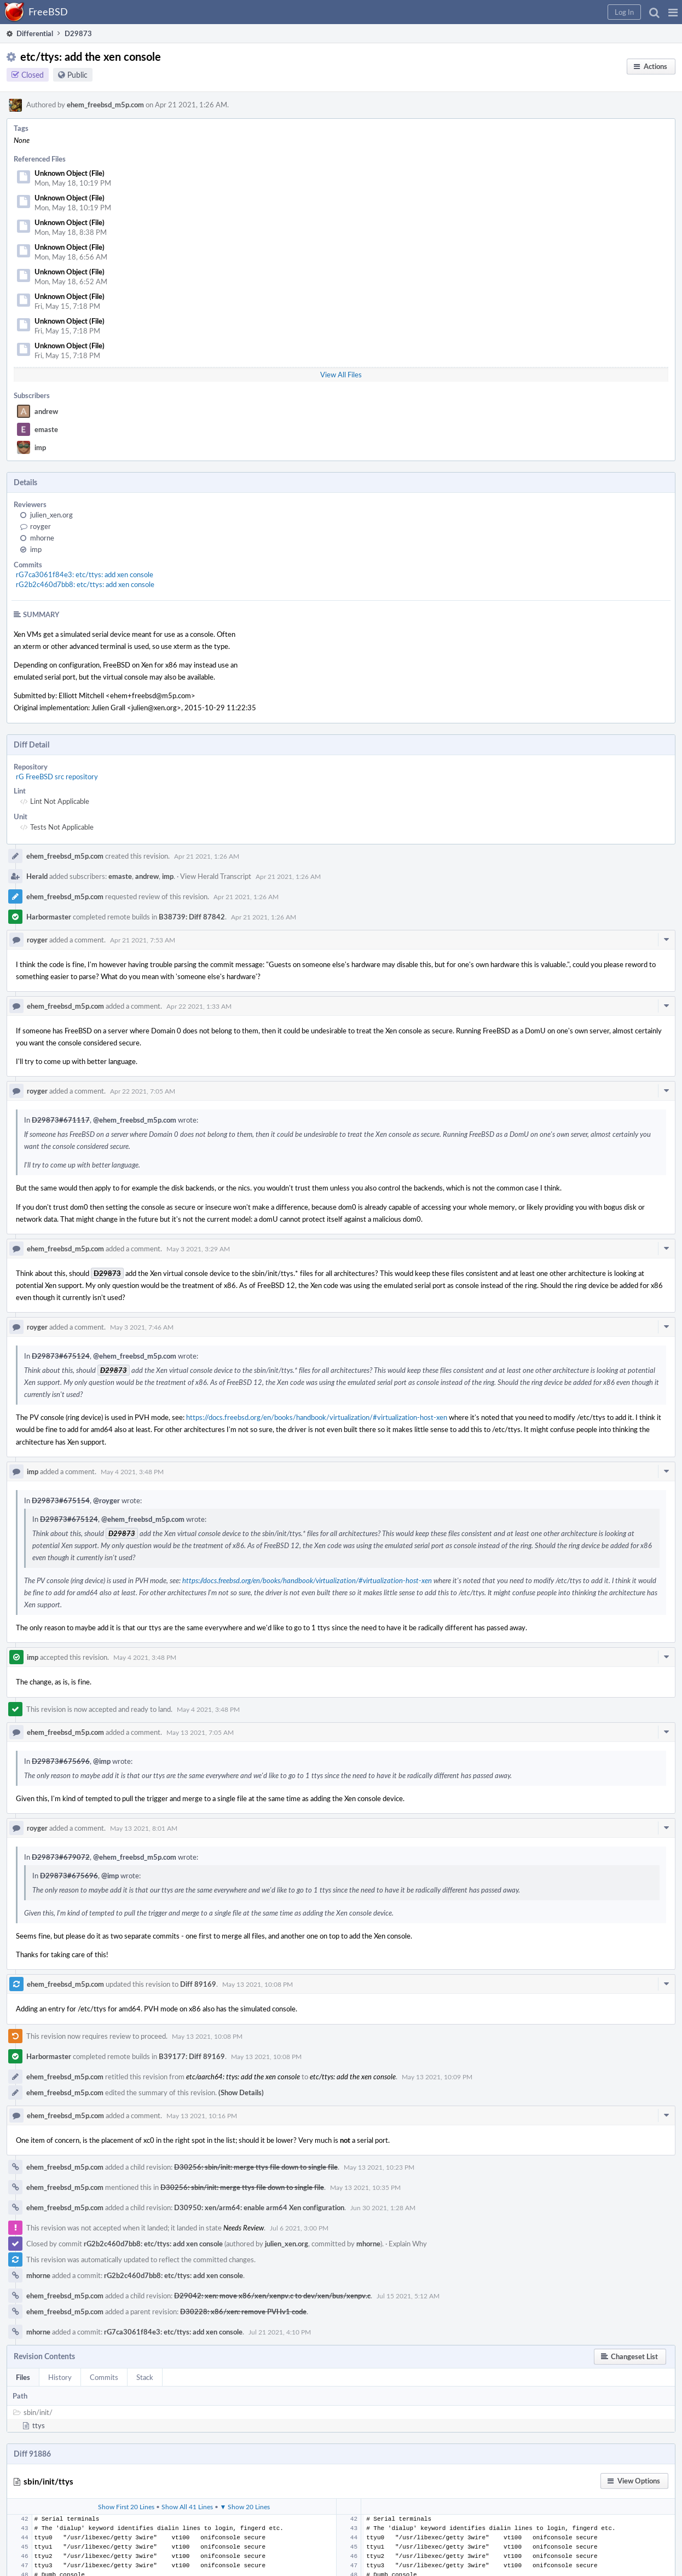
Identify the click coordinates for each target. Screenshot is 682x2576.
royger (40, 526)
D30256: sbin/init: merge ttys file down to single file (256, 2167)
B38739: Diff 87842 (192, 917)
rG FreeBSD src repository (57, 776)
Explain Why (408, 2244)
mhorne (42, 538)
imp (40, 447)
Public (77, 75)
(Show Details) (241, 2092)
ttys (38, 2425)
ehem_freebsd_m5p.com (105, 105)
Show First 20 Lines (126, 2506)
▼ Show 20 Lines (245, 2506)
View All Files (341, 375)
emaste (46, 429)
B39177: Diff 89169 (192, 2056)
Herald (37, 876)
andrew (46, 411)
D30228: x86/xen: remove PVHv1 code (243, 2311)
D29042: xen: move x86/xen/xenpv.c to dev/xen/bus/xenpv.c (272, 2296)
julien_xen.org (51, 515)
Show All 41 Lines (187, 2506)
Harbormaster (48, 917)
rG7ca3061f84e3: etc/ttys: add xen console (84, 574)
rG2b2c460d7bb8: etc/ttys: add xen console (85, 584)
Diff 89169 (198, 1984)
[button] (673, 12)
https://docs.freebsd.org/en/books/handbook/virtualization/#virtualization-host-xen (316, 1417)
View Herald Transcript (215, 876)
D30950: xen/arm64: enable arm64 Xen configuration (259, 2207)
